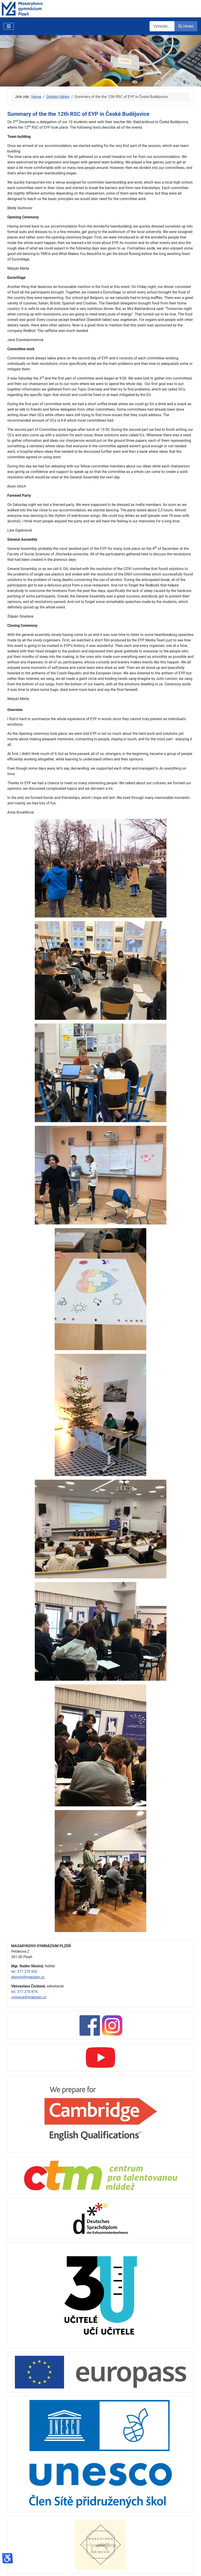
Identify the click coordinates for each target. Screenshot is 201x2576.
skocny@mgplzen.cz (28, 1977)
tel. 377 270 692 (24, 1971)
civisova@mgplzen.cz (28, 1997)
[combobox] (162, 26)
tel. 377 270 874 (24, 1992)
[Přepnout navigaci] (9, 26)
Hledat (185, 26)
